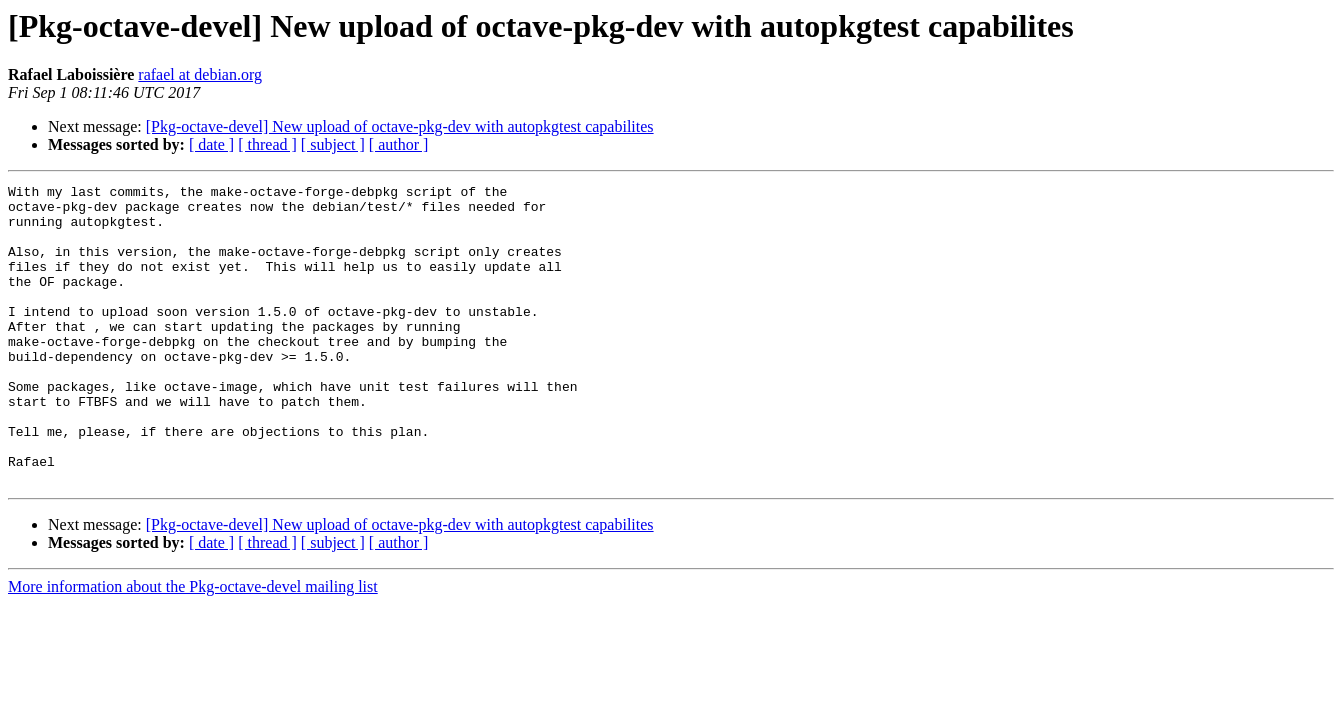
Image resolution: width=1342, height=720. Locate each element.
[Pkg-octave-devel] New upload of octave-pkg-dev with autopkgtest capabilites (400, 126)
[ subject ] (333, 144)
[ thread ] (267, 144)
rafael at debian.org (200, 74)
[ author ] (399, 144)
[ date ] (211, 144)
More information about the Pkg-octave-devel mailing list (193, 646)
